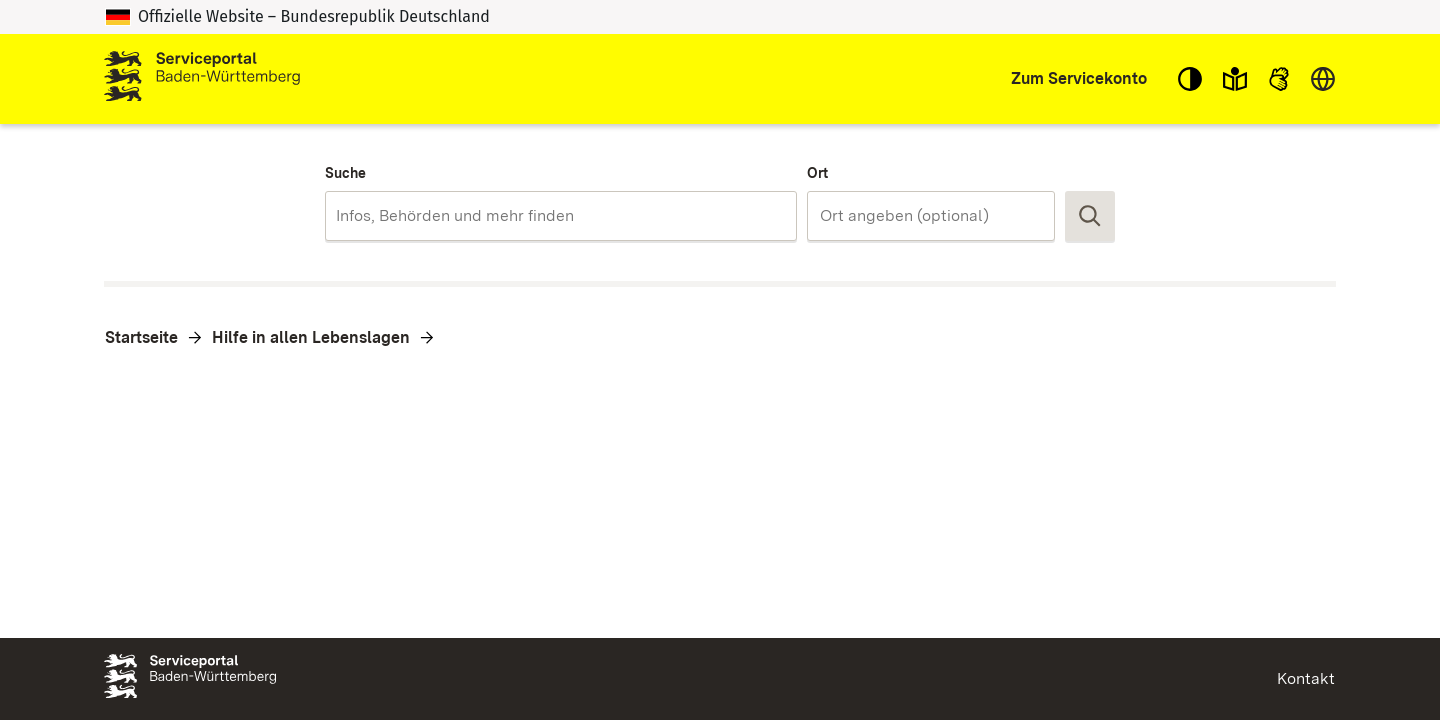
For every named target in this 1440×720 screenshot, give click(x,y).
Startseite (141, 337)
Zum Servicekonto (1079, 78)
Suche (345, 173)
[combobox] (560, 216)
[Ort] (931, 216)
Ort (817, 173)
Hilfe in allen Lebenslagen (311, 337)
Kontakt (1306, 678)
